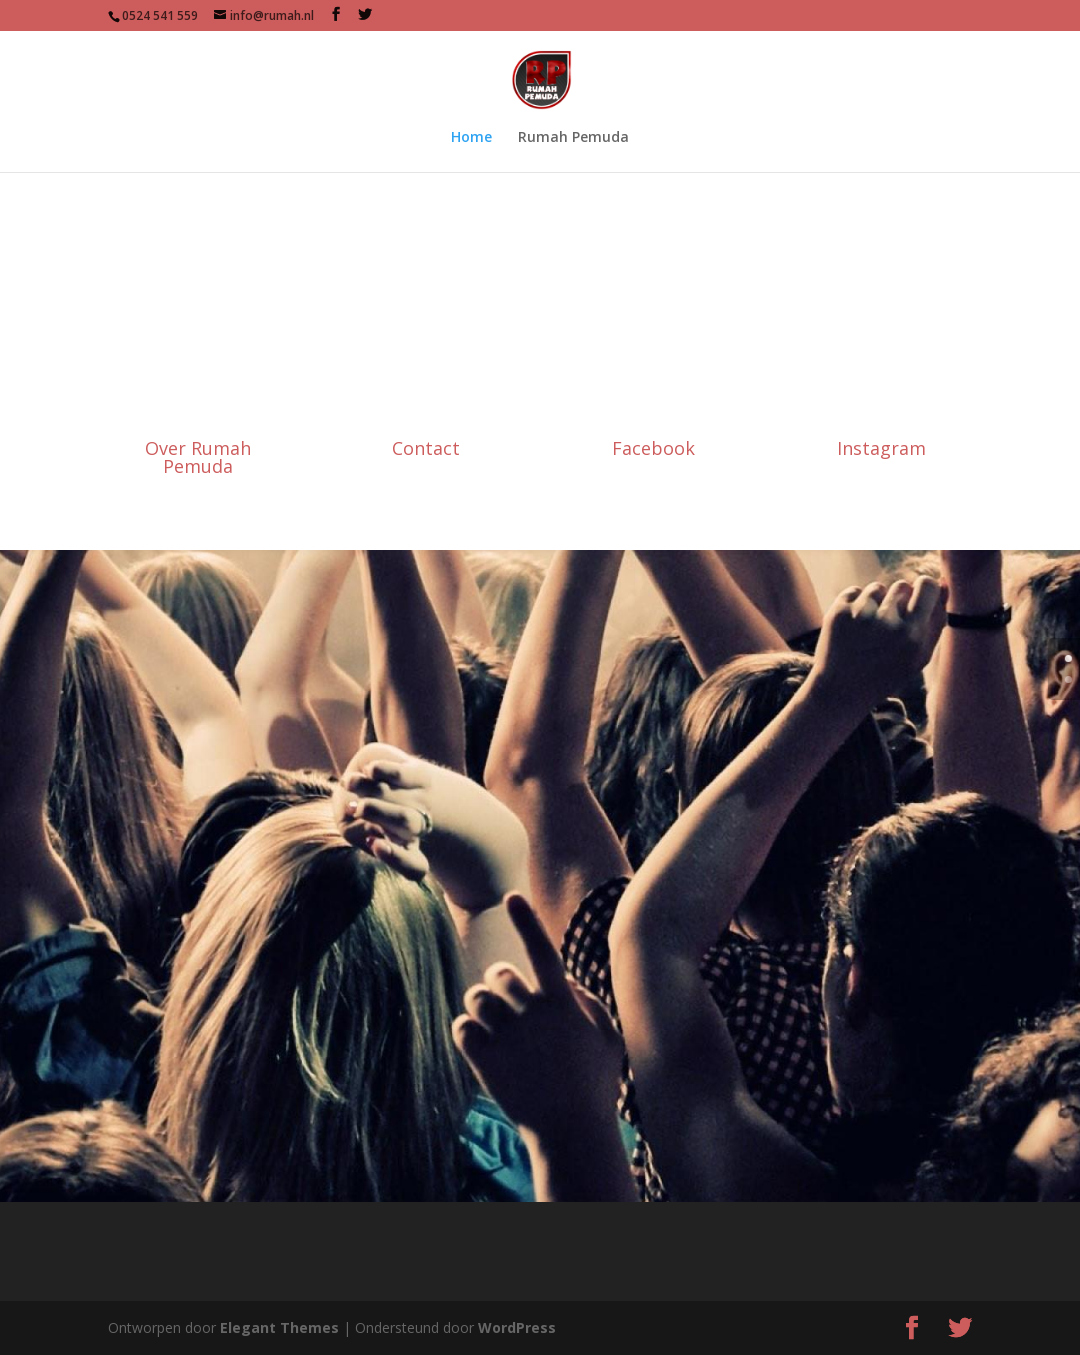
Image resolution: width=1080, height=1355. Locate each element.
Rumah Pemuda (573, 138)
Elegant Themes (279, 1327)
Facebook (653, 448)
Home (471, 138)
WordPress (517, 1327)
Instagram (881, 448)
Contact (426, 448)
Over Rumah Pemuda (198, 457)
